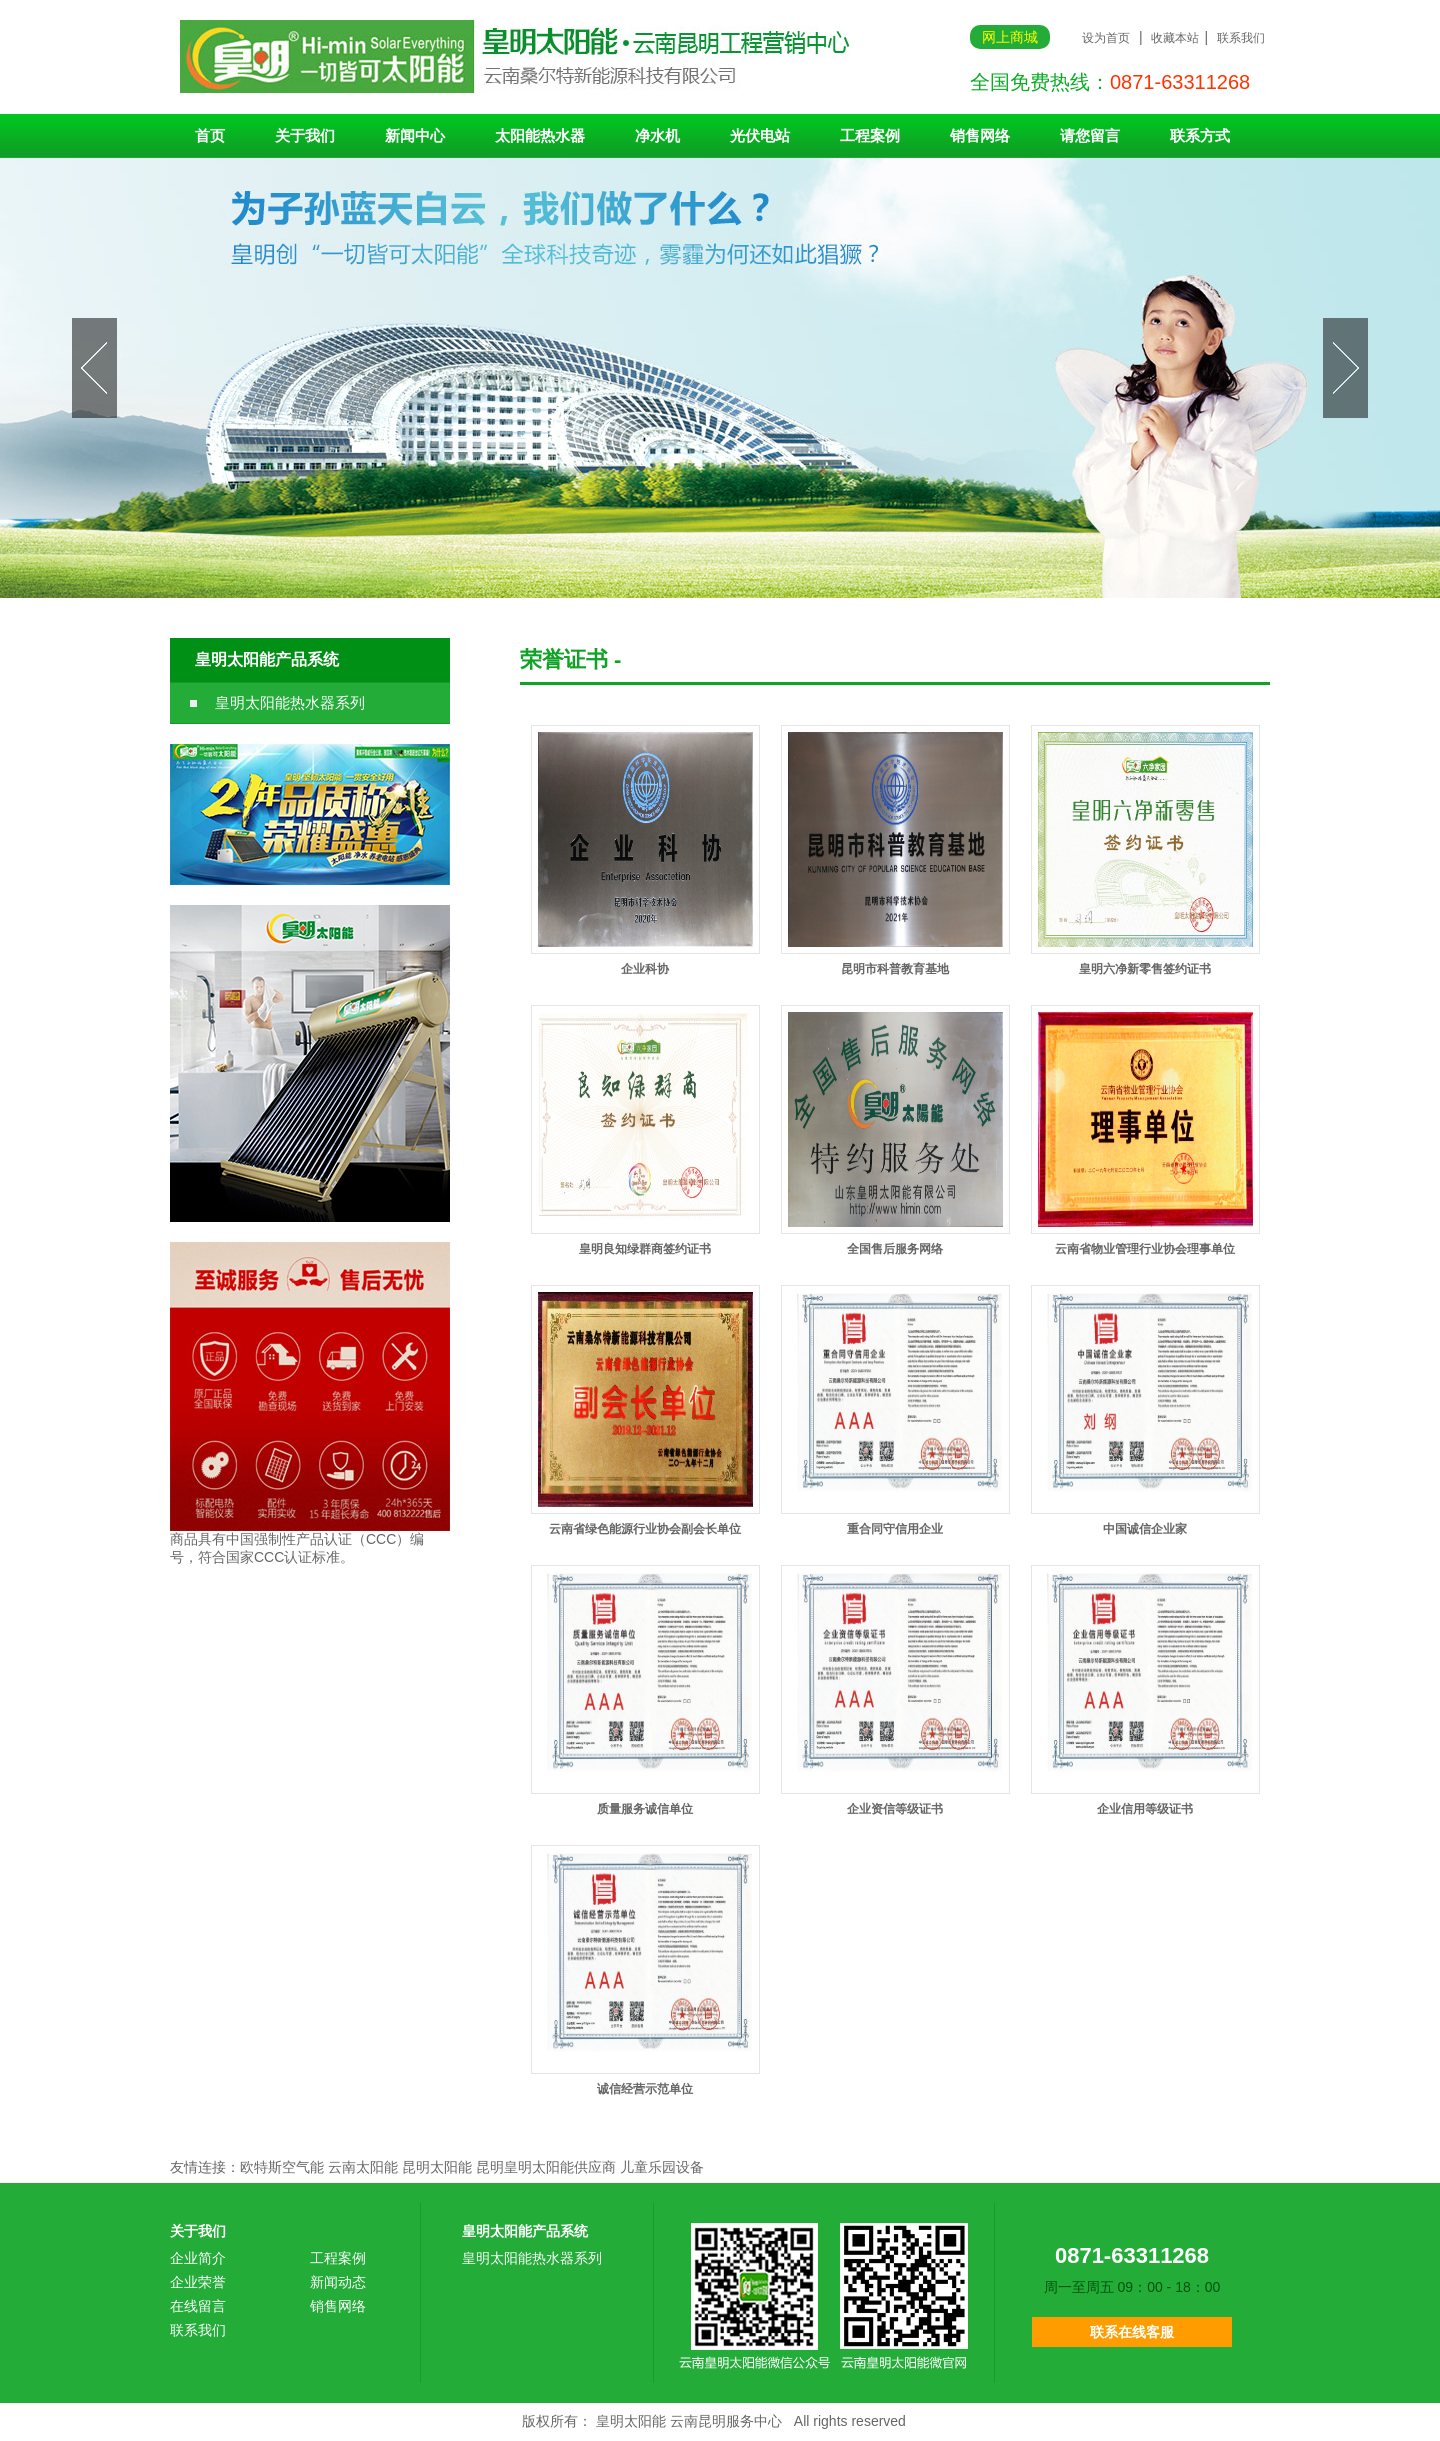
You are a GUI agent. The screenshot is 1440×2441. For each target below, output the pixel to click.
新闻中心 (415, 135)
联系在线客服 (1132, 2332)
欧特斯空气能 (282, 2167)
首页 (210, 135)
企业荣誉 (198, 2282)
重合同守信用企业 (895, 1529)
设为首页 (1106, 38)
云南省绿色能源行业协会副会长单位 (645, 1529)
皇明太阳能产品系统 (267, 659)
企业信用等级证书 (1145, 1809)
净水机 (657, 135)
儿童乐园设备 (662, 2167)
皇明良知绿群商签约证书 (645, 1249)
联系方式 (1200, 135)
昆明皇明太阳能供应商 (546, 2167)
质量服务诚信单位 (645, 1809)
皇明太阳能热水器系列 (290, 702)
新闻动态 (338, 2282)
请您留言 (1090, 135)
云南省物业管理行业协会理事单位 (1145, 1249)
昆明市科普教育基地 (895, 969)
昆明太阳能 (437, 2167)
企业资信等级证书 (895, 1809)
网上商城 (1010, 37)
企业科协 (645, 969)
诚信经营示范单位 (645, 2089)
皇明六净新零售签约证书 (1145, 969)
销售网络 (980, 135)
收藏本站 (1175, 38)
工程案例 (870, 135)
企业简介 (198, 2258)
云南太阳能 (363, 2167)
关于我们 (305, 135)
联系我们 (1241, 38)
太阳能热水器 (540, 135)
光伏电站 (760, 135)
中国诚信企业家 (1145, 1529)
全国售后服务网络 (895, 1249)
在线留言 (198, 2306)
